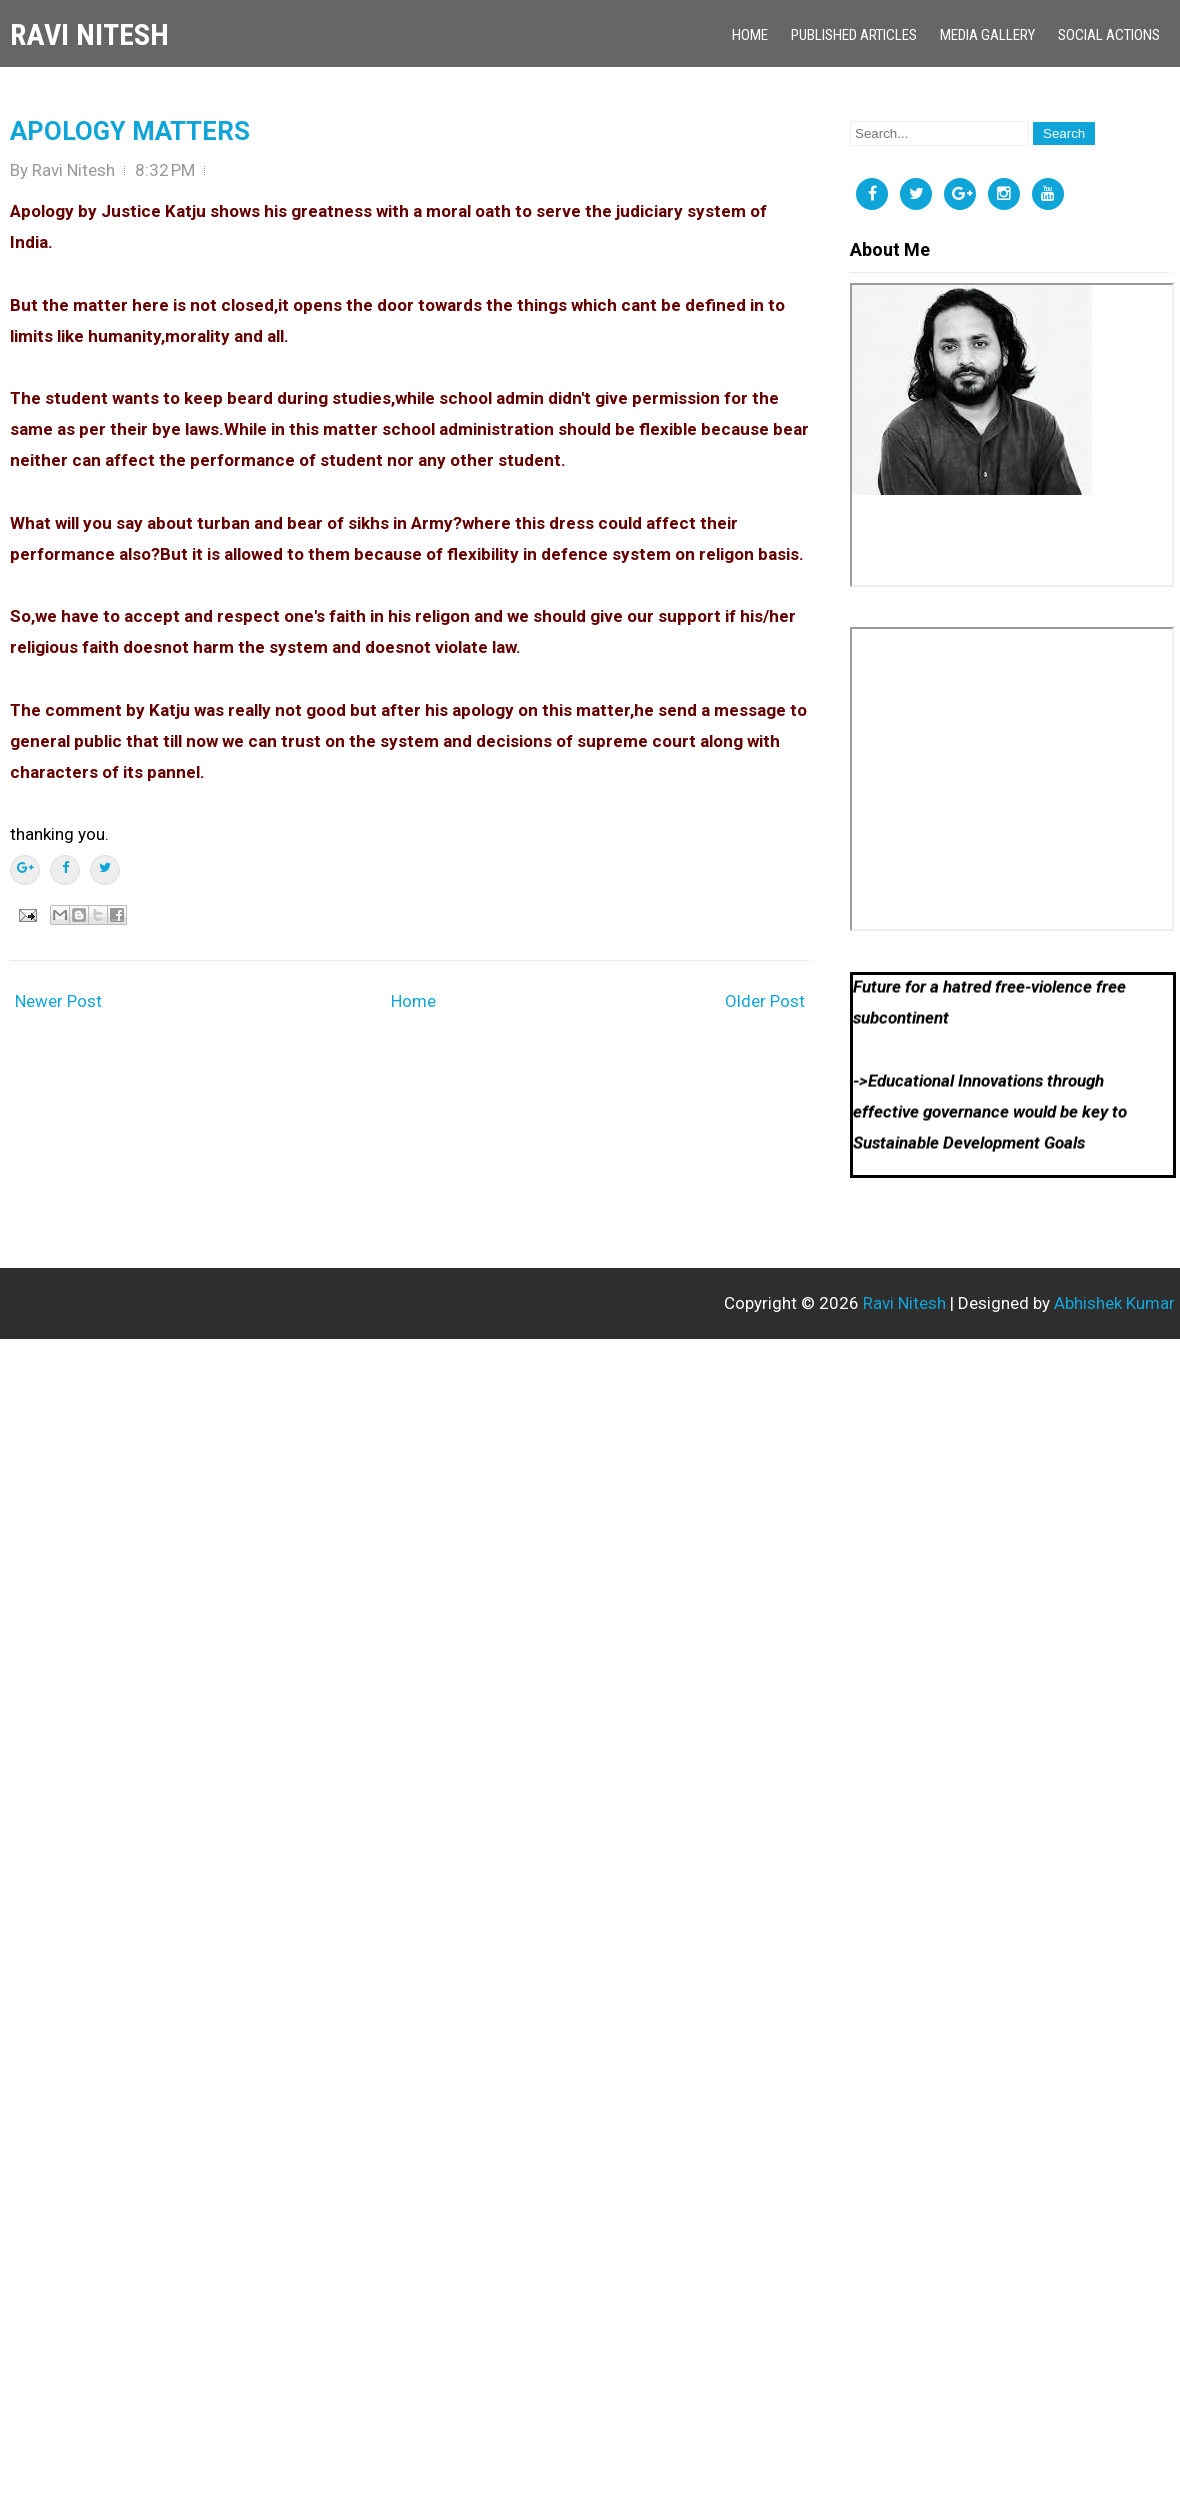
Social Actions (1109, 35)
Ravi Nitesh (89, 34)
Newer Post (58, 1001)
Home (750, 35)
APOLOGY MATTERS (130, 131)
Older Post (765, 1001)
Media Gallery (987, 35)
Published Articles (854, 35)
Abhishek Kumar (1114, 1303)
